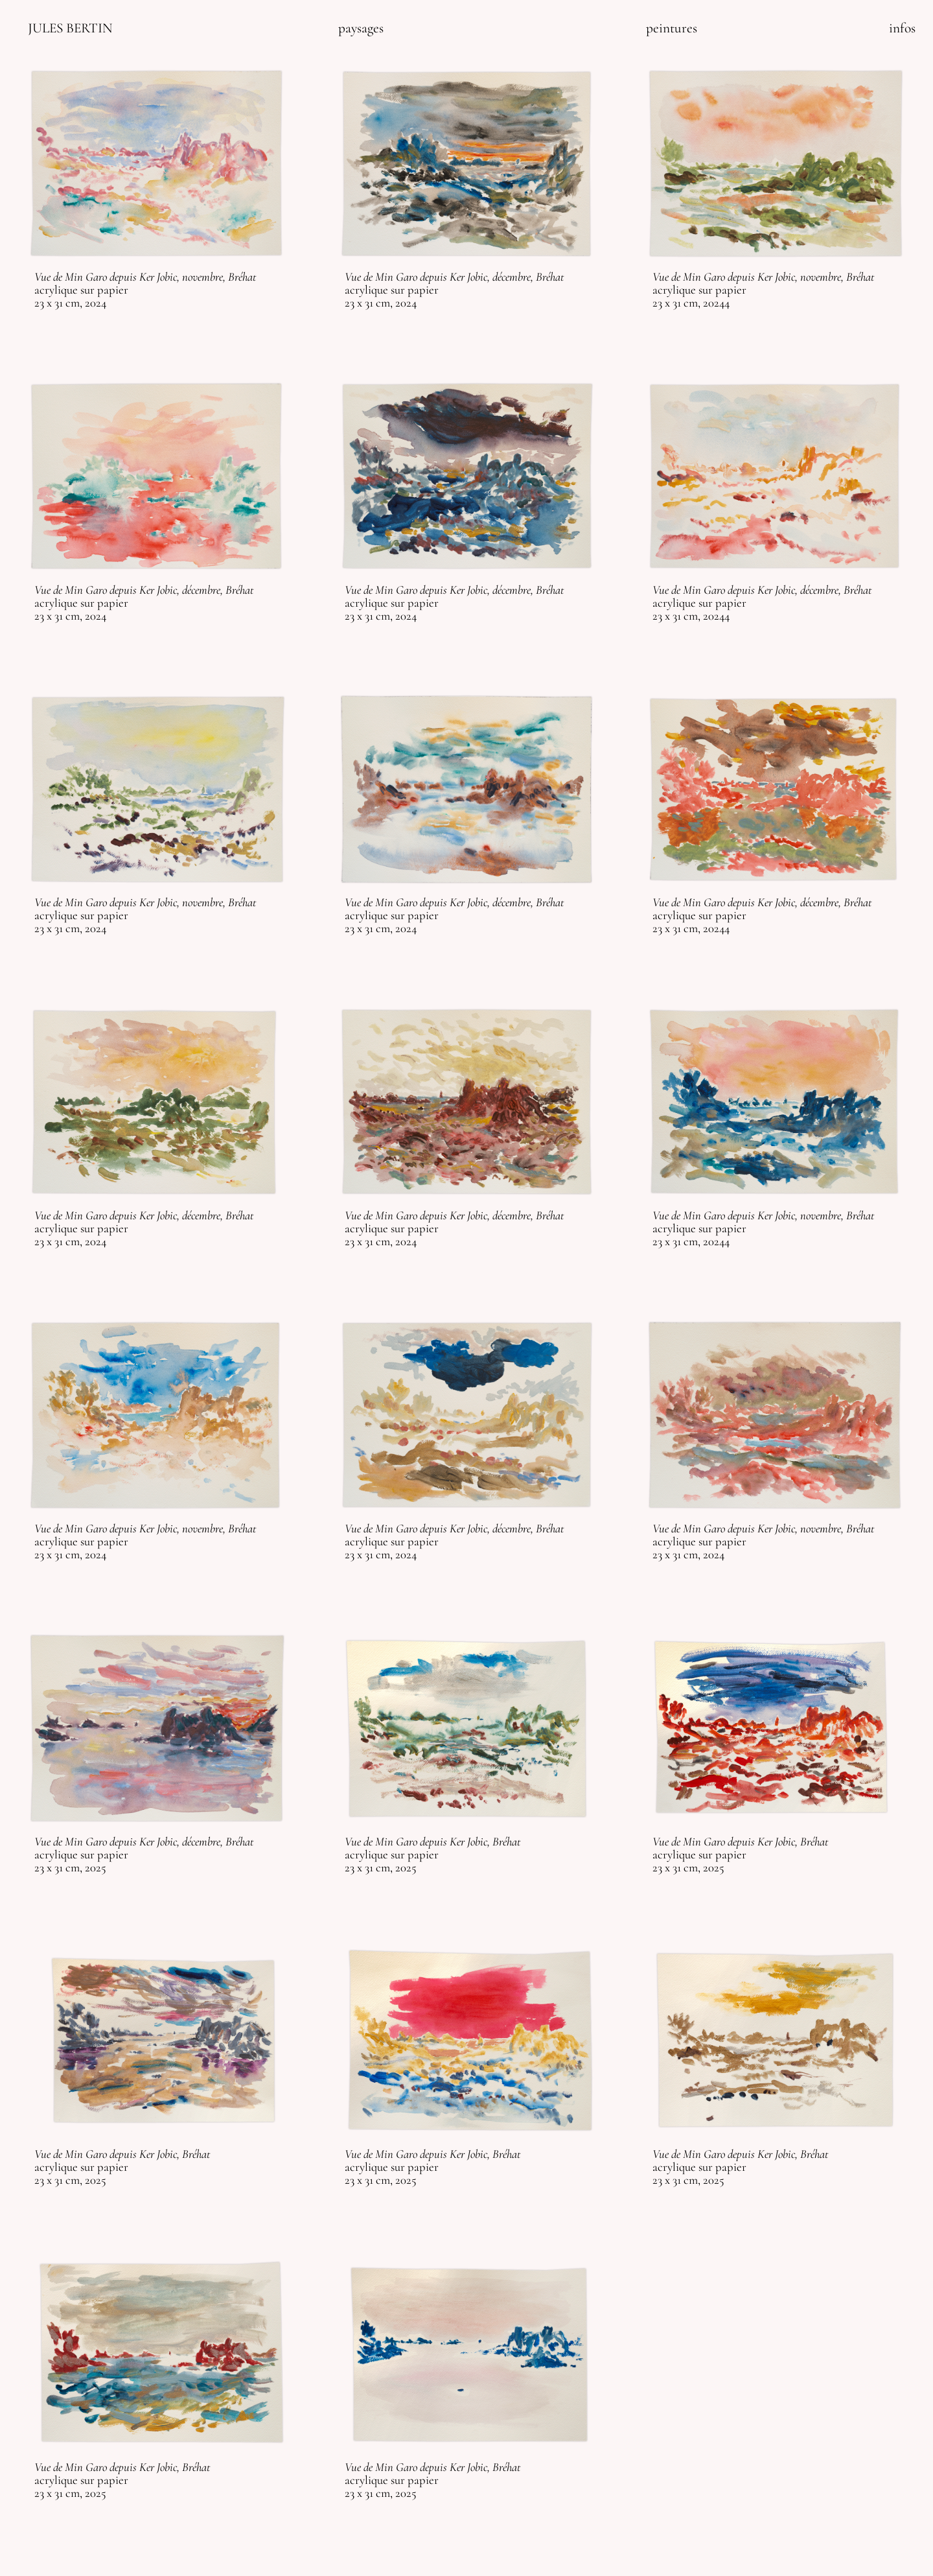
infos (902, 27)
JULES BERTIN (70, 27)
